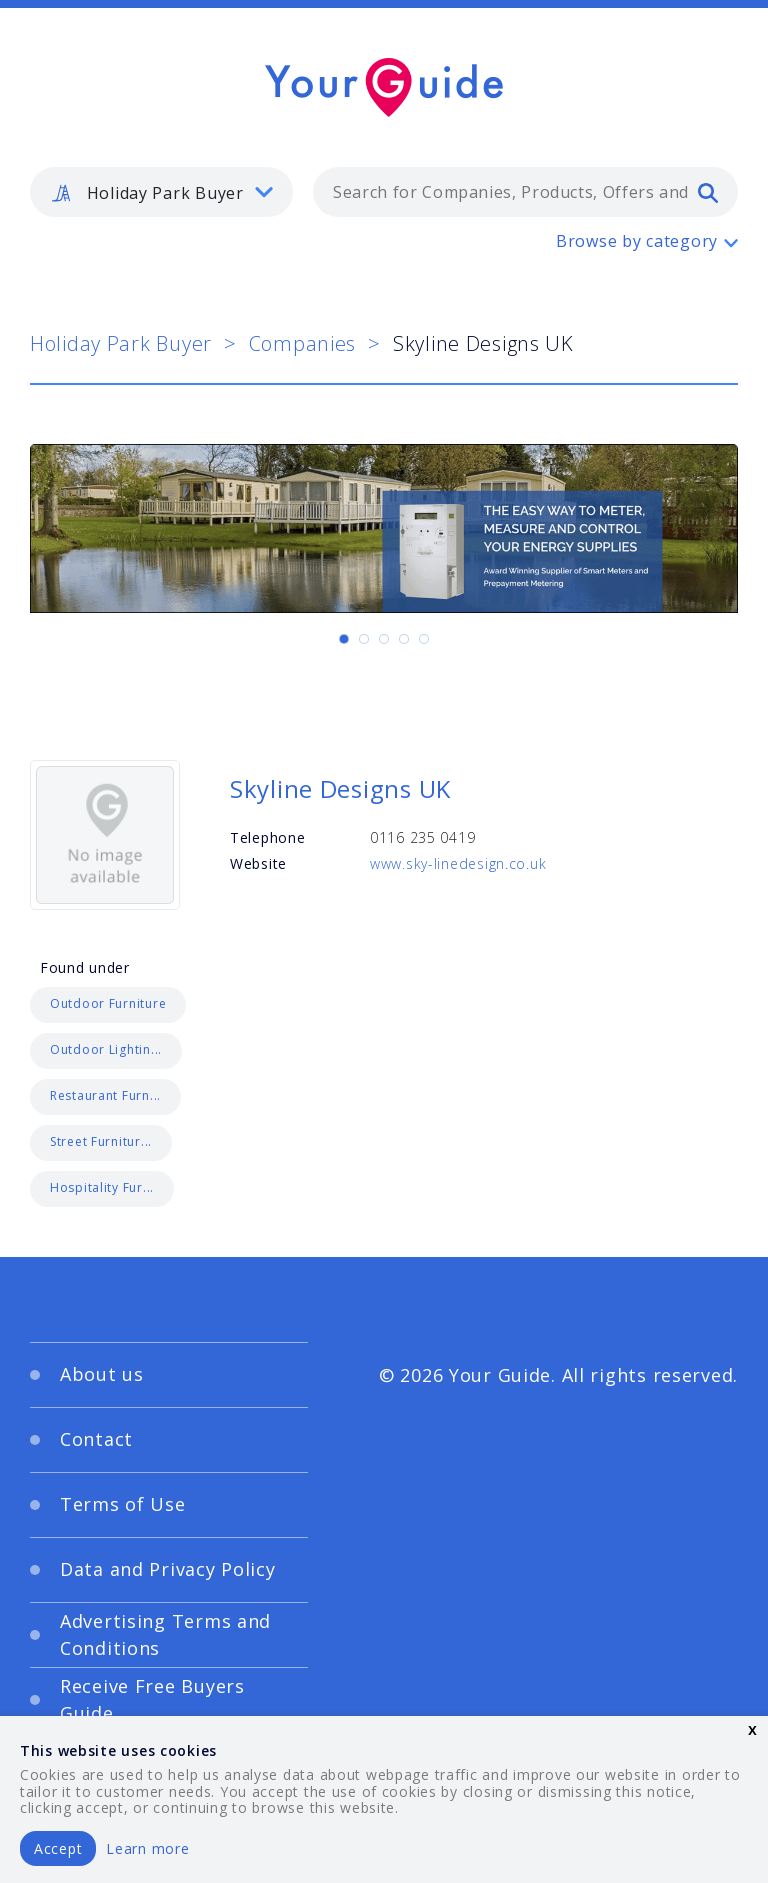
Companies (302, 343)
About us (102, 1374)
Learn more (147, 1848)
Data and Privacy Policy (168, 1569)
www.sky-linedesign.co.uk (458, 863)
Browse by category (637, 241)
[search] (708, 192)
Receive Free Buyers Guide (152, 1699)
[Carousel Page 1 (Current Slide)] (344, 639)
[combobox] (525, 192)
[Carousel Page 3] (384, 639)
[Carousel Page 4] (404, 639)
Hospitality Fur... (102, 1187)
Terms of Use (123, 1504)
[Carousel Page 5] (424, 639)
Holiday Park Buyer (121, 343)
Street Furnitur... (101, 1141)
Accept (58, 1848)
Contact (96, 1439)
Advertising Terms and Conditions (165, 1634)
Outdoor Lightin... (106, 1049)
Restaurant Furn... (105, 1095)
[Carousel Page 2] (364, 639)
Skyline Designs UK (340, 788)
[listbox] (161, 192)
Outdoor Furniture (108, 1003)
